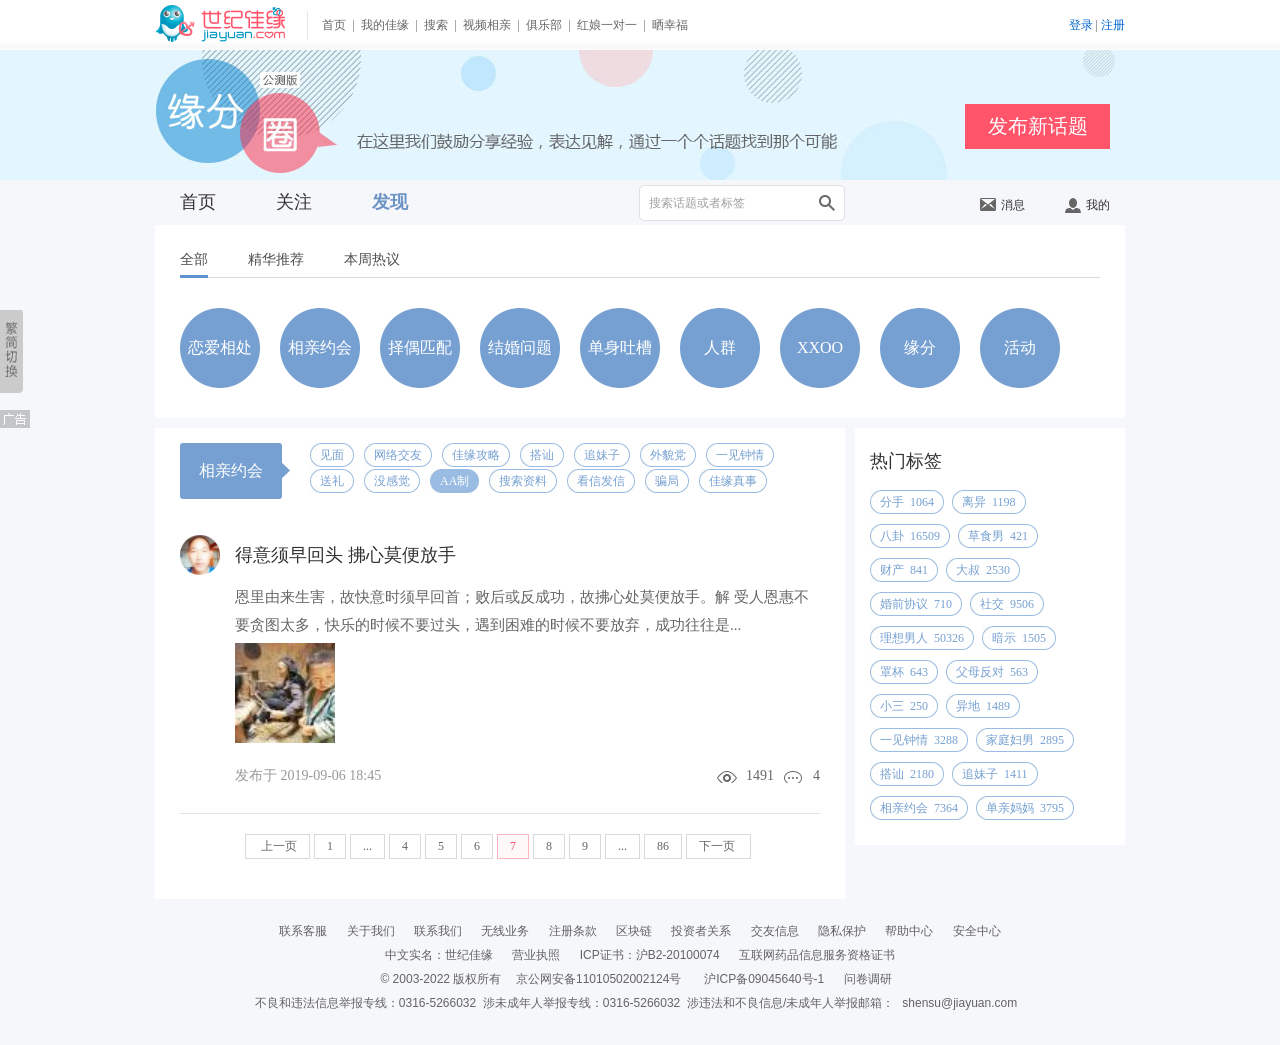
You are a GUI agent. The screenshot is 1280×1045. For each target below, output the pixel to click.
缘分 (920, 347)
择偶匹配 (420, 347)
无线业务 (505, 931)
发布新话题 (1038, 126)
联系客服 (303, 931)
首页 (334, 25)
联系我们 (438, 931)
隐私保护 (842, 931)
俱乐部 (544, 25)
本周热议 (372, 259)
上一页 (277, 846)
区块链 (634, 931)
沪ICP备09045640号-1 (764, 979)
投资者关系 (701, 931)
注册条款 (573, 931)
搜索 (436, 25)
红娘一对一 (607, 25)
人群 (720, 347)
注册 (1113, 25)
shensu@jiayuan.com (959, 1003)
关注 (294, 202)
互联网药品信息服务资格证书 (817, 955)
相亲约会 (320, 347)
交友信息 (775, 931)
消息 (1002, 205)
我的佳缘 (385, 25)
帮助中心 (909, 931)
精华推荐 (276, 259)
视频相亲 (487, 25)
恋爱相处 (220, 347)
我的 (1087, 205)
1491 (760, 775)
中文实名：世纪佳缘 (439, 955)
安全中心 (977, 931)
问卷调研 (868, 979)
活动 (1020, 347)
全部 (194, 259)
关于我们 (371, 931)
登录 (1081, 25)
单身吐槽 (620, 347)
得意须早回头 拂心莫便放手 (345, 555)
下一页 (718, 846)
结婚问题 (520, 347)
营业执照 (536, 955)
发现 (390, 202)
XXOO (820, 347)
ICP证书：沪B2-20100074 (650, 955)
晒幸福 (670, 25)
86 (663, 846)
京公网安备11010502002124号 (598, 979)
